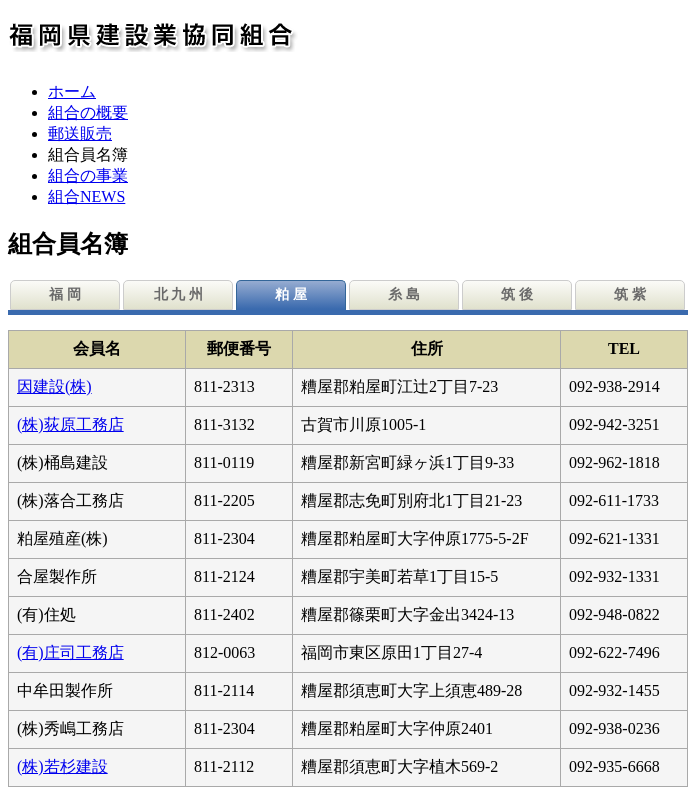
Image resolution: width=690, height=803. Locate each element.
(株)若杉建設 (62, 766)
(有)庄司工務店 (70, 652)
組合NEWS (86, 196)
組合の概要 (88, 112)
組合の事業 (88, 175)
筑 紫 (630, 294)
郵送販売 (80, 133)
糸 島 (404, 294)
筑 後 (517, 294)
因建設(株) (54, 386)
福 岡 (65, 294)
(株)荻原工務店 (70, 424)
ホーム (72, 91)
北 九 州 (178, 294)
